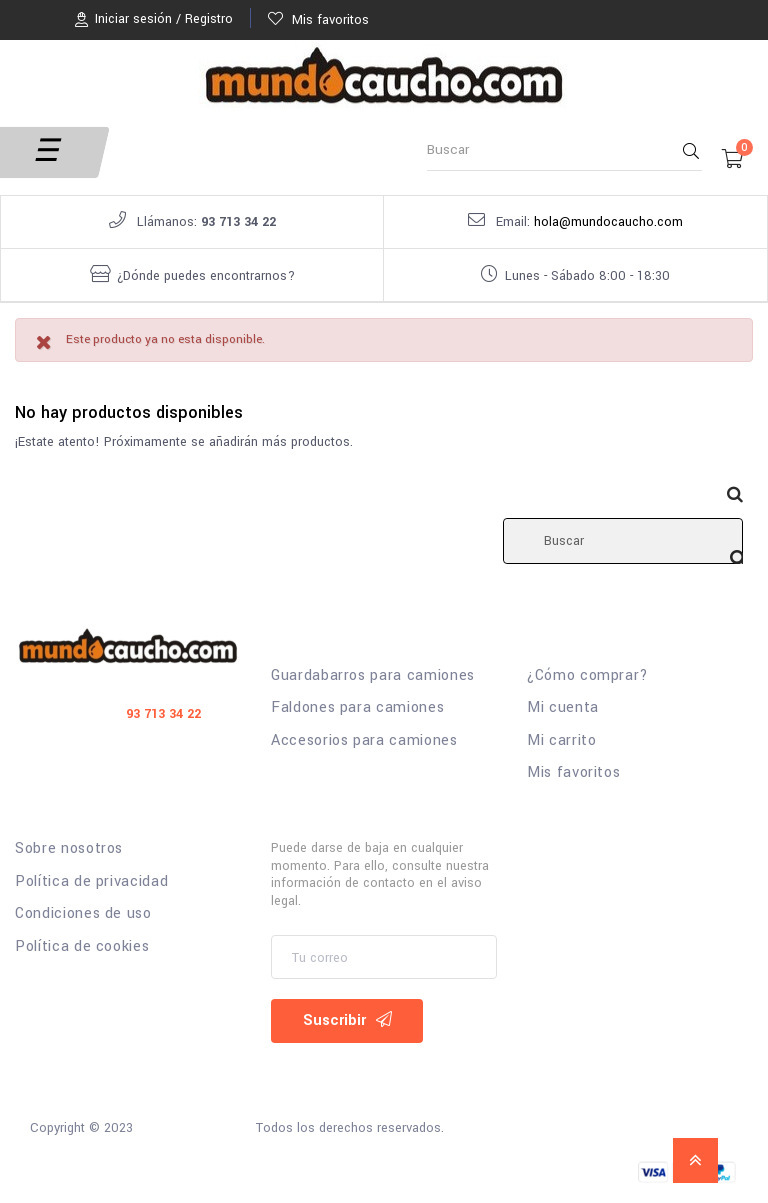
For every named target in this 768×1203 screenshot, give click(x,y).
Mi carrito (562, 741)
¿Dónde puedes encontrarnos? (206, 276)
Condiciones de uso (83, 914)
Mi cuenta (563, 708)
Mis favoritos (573, 773)
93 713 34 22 (238, 222)
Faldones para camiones (357, 708)
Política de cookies (82, 947)
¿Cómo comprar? (588, 676)
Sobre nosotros (69, 849)
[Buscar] (623, 541)
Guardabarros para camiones (373, 676)
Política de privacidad (91, 882)
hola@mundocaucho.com (608, 222)
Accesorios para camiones (364, 741)
